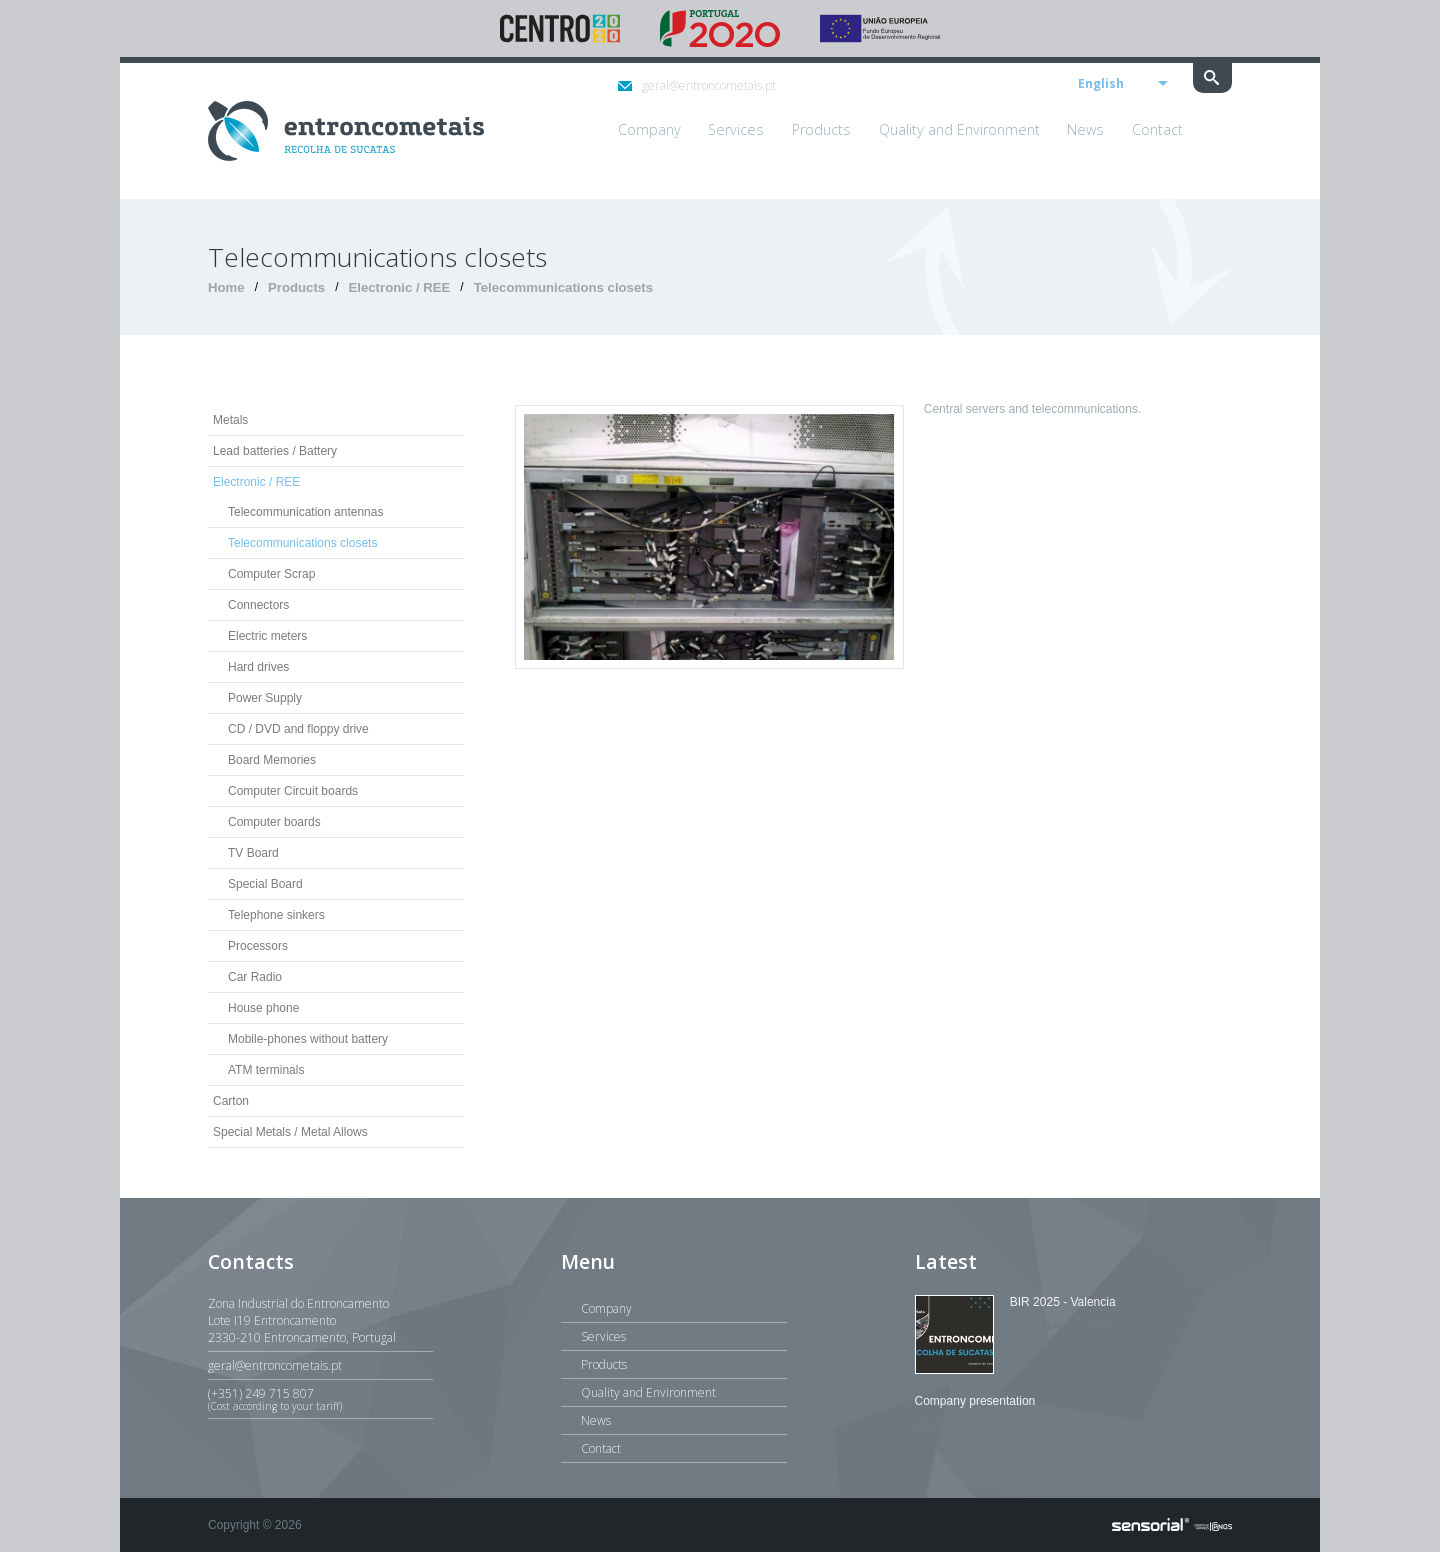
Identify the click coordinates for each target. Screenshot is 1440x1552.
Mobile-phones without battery (308, 1039)
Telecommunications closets (563, 287)
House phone (263, 1008)
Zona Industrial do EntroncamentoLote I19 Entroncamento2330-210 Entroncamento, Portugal (302, 1320)
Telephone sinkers (276, 915)
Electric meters (267, 636)
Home (226, 287)
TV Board (253, 853)
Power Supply (265, 698)
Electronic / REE (399, 287)
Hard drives (258, 667)
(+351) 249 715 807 (320, 1399)
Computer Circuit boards (293, 791)
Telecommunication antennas (305, 512)
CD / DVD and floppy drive (298, 729)
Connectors (258, 605)
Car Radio (255, 977)
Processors (258, 946)
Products (296, 287)
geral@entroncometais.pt (697, 85)
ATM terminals (266, 1070)
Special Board (265, 884)
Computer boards (274, 822)
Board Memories (272, 760)
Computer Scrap (271, 574)
